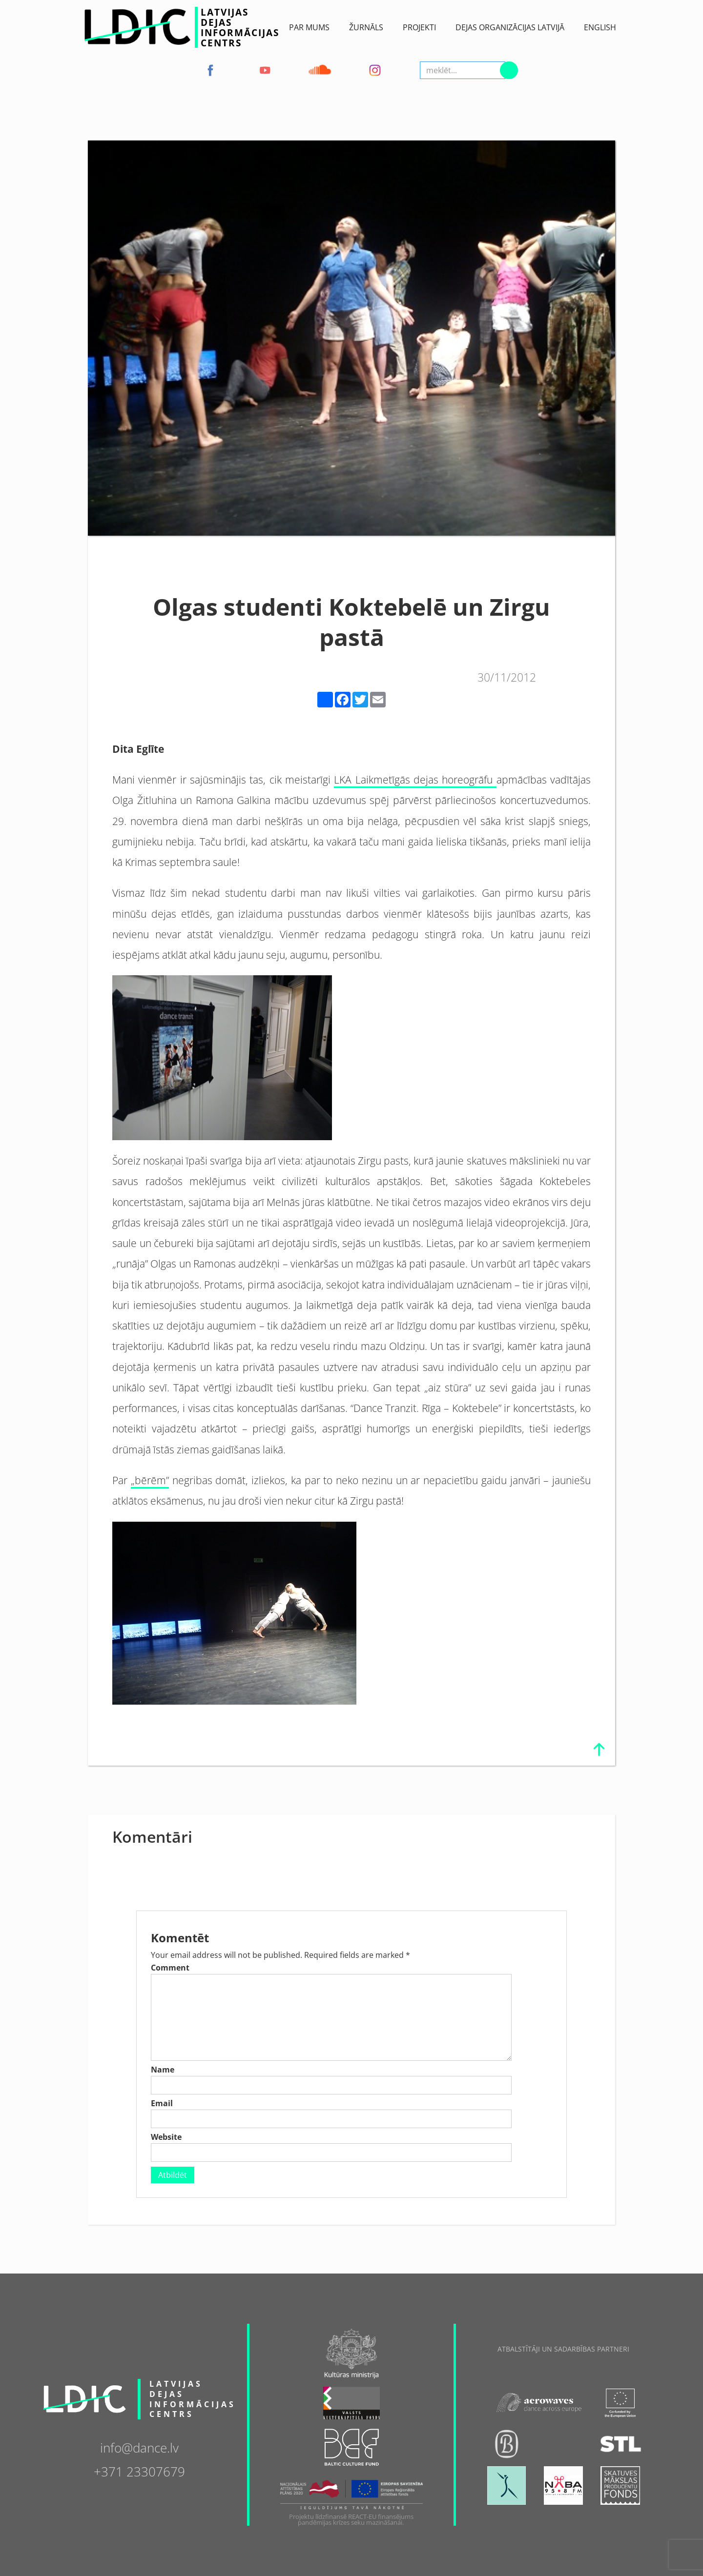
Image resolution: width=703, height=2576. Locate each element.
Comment (170, 1968)
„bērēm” (150, 1480)
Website (166, 2137)
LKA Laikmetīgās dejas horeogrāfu (415, 779)
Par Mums (309, 27)
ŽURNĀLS (366, 27)
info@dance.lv (139, 2447)
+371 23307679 (139, 2470)
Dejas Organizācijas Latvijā (509, 27)
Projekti (419, 27)
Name (162, 2069)
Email (162, 2103)
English (600, 27)
